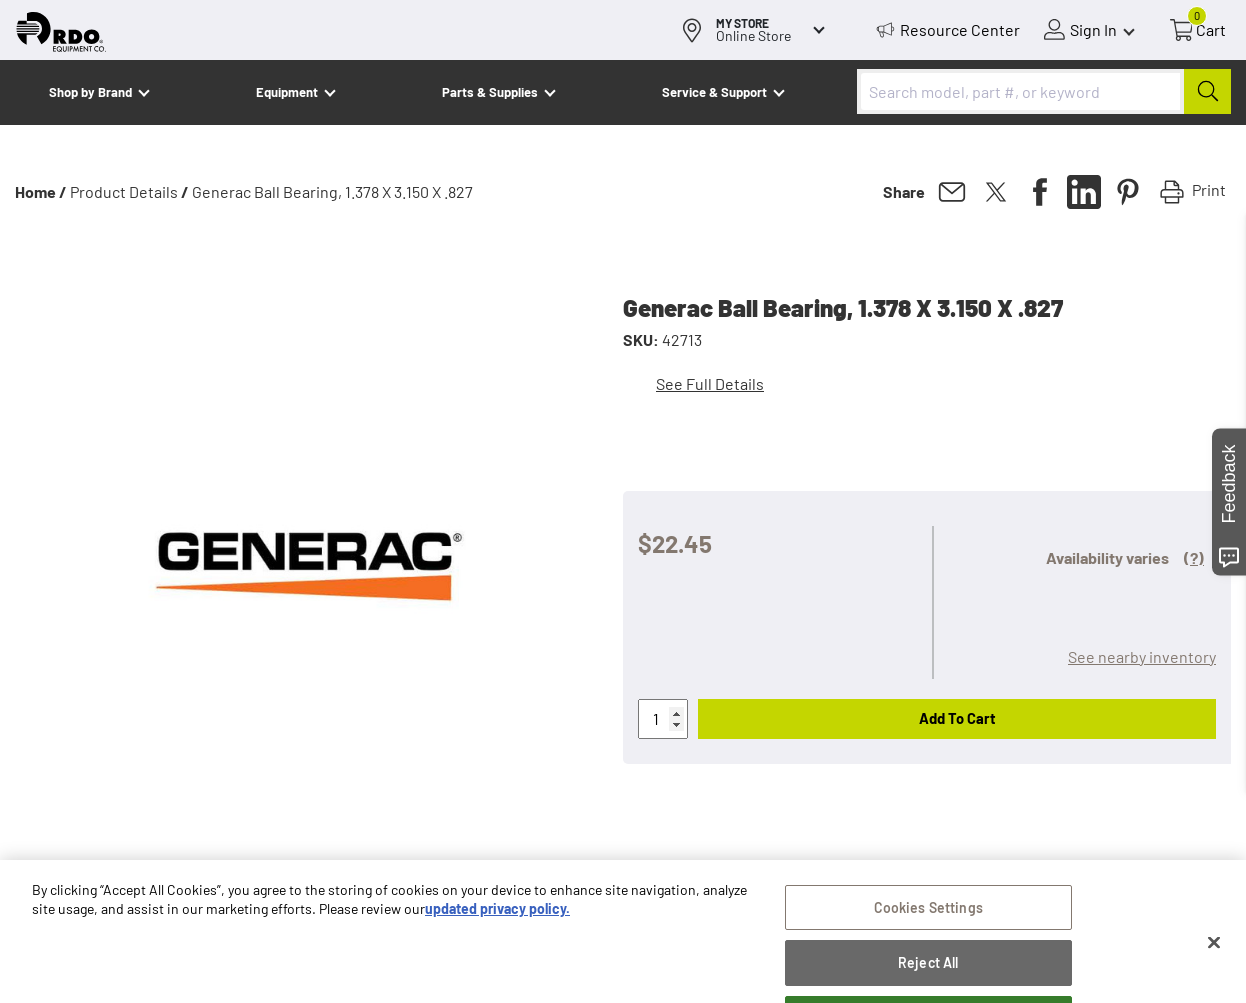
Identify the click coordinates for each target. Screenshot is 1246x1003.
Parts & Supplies (490, 92)
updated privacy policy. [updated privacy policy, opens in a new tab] (497, 931)
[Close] (1214, 964)
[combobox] (1044, 91)
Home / (41, 191)
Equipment (287, 92)
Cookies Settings (928, 929)
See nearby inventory (1142, 656)
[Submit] (1207, 91)
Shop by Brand (90, 92)
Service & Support (714, 92)
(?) (1194, 557)
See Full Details (710, 383)
